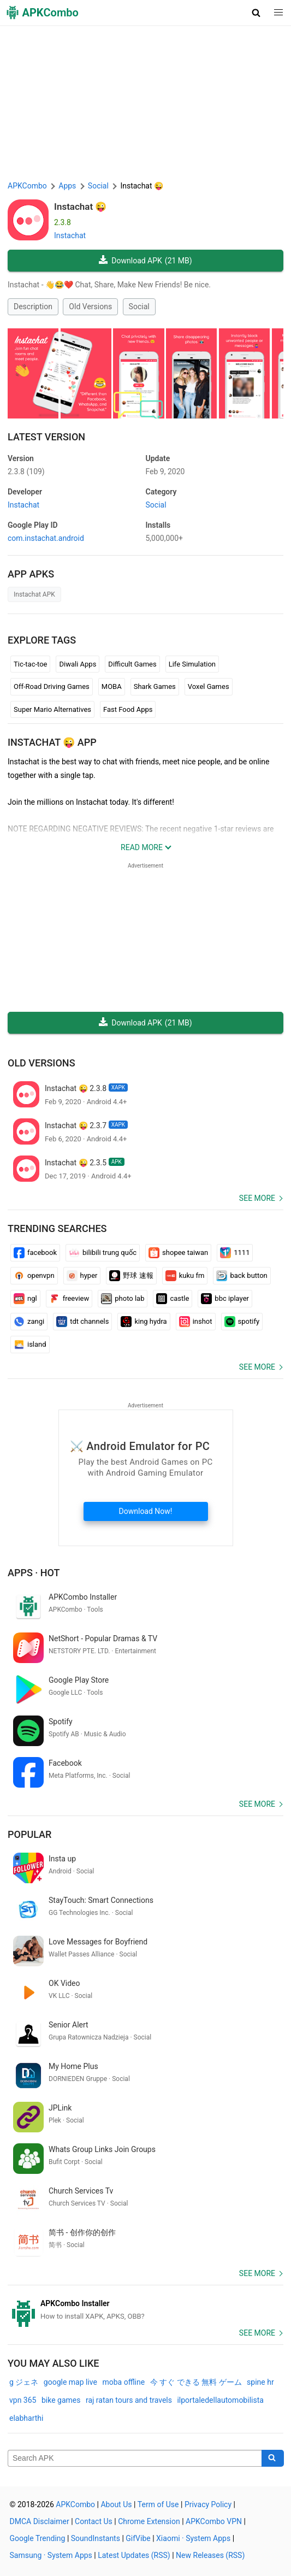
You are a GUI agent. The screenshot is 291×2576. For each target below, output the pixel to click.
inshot (195, 1321)
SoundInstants (95, 2538)
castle (172, 1298)
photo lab (122, 1298)
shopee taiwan (178, 1252)
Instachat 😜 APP (52, 742)
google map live (70, 2382)
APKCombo (27, 185)
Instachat (70, 235)
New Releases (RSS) (210, 2555)
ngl (25, 1298)
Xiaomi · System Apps (193, 2538)
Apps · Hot (34, 1572)
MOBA (112, 686)
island (30, 1344)
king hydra (144, 1321)
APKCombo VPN (214, 2521)
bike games (61, 2400)
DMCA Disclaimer (39, 2521)
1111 (235, 1252)
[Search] (273, 2458)
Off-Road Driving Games (52, 686)
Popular (29, 1834)
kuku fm (185, 1275)
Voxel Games (208, 686)
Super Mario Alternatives (52, 709)
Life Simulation (192, 664)
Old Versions (90, 306)
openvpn (34, 1275)
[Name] (135, 2458)
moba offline (123, 2382)
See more (257, 1198)
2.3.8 (26, 471)
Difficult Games (132, 664)
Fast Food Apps (127, 709)
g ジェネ (23, 2382)
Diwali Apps (77, 664)
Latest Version (46, 437)
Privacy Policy (208, 2504)
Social (139, 306)
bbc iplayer (225, 1298)
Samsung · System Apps (51, 2555)
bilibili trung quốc (102, 1252)
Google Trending (38, 2538)
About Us (116, 2504)
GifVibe (138, 2538)
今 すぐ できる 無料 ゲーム (196, 2382)
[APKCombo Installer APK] (145, 2310)
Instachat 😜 (80, 206)
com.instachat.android (46, 538)
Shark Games (155, 686)
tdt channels (82, 1321)
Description (33, 306)
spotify (242, 1321)
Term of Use (158, 2504)
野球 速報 (131, 1275)
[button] (256, 12)
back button (241, 1275)
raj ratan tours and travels (129, 2400)
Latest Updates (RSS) (134, 2555)
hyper (82, 1275)
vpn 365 (22, 2400)
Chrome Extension (149, 2521)
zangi (29, 1321)
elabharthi (26, 2418)
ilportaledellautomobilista (220, 2400)
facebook (35, 1252)
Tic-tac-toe (30, 664)
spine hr (260, 2382)
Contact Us (93, 2521)
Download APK (145, 261)
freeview (69, 1298)
